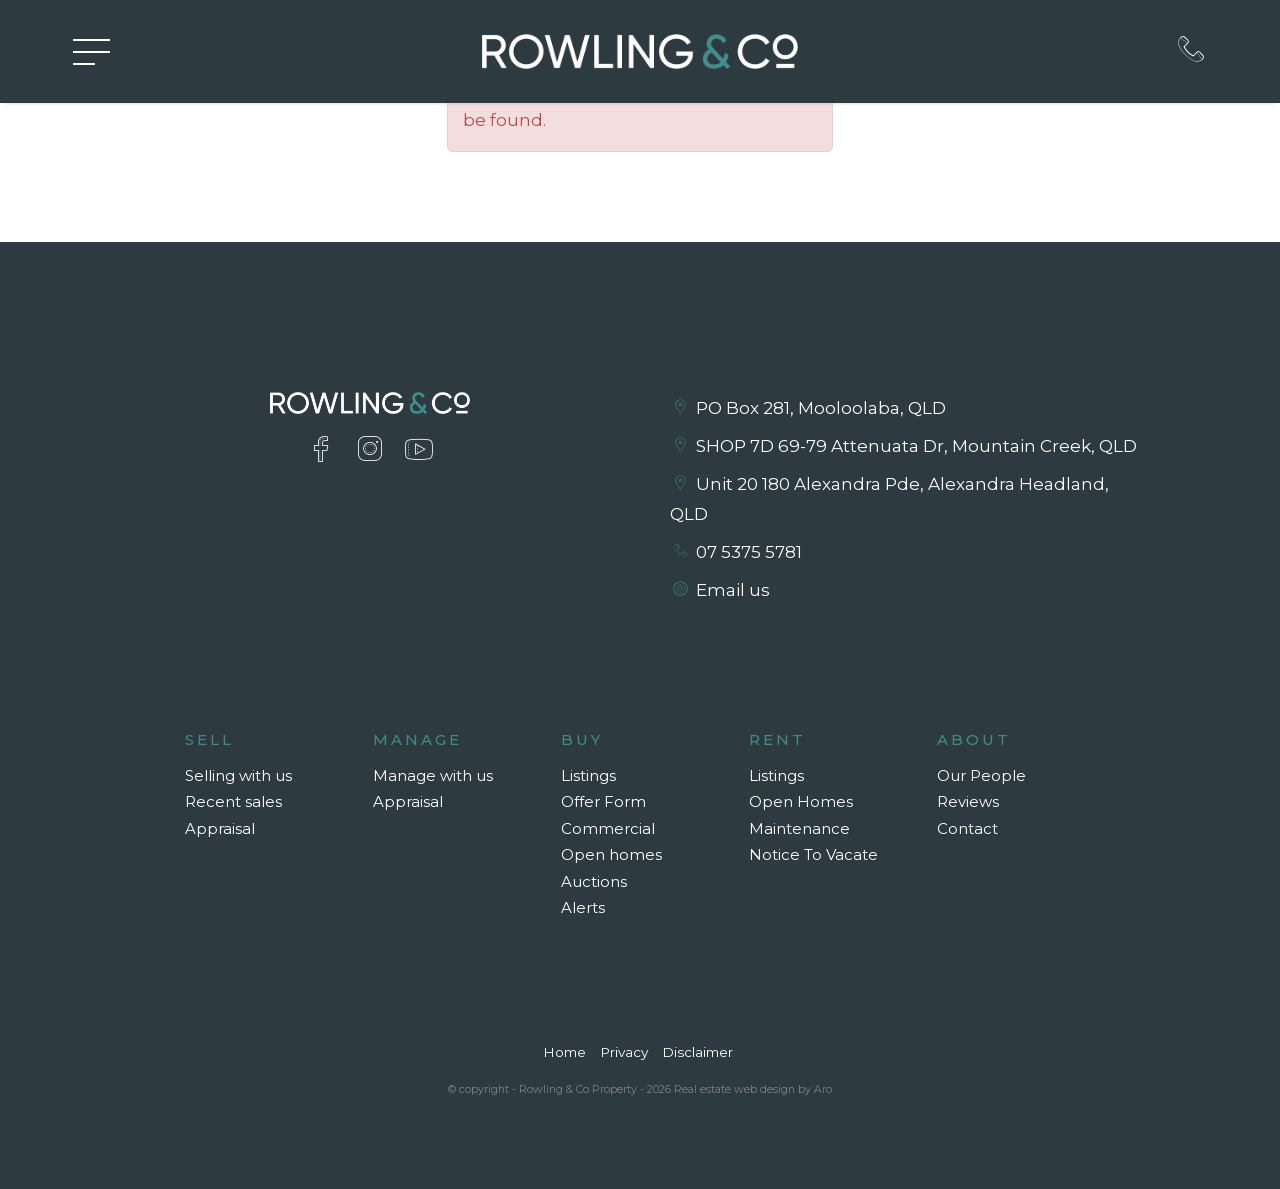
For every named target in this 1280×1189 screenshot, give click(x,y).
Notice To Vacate (813, 854)
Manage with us (433, 775)
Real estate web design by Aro (753, 1089)
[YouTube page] (419, 451)
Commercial (608, 828)
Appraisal (220, 828)
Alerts (583, 907)
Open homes (611, 854)
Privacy (624, 1052)
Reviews (968, 801)
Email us (733, 590)
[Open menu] (91, 52)
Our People (981, 775)
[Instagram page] (373, 451)
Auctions (594, 881)
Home (564, 1052)
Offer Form (603, 801)
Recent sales (233, 801)
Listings (588, 775)
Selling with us (238, 775)
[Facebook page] (324, 451)
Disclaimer (697, 1052)
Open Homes (801, 801)
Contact (967, 828)
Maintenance (799, 828)
